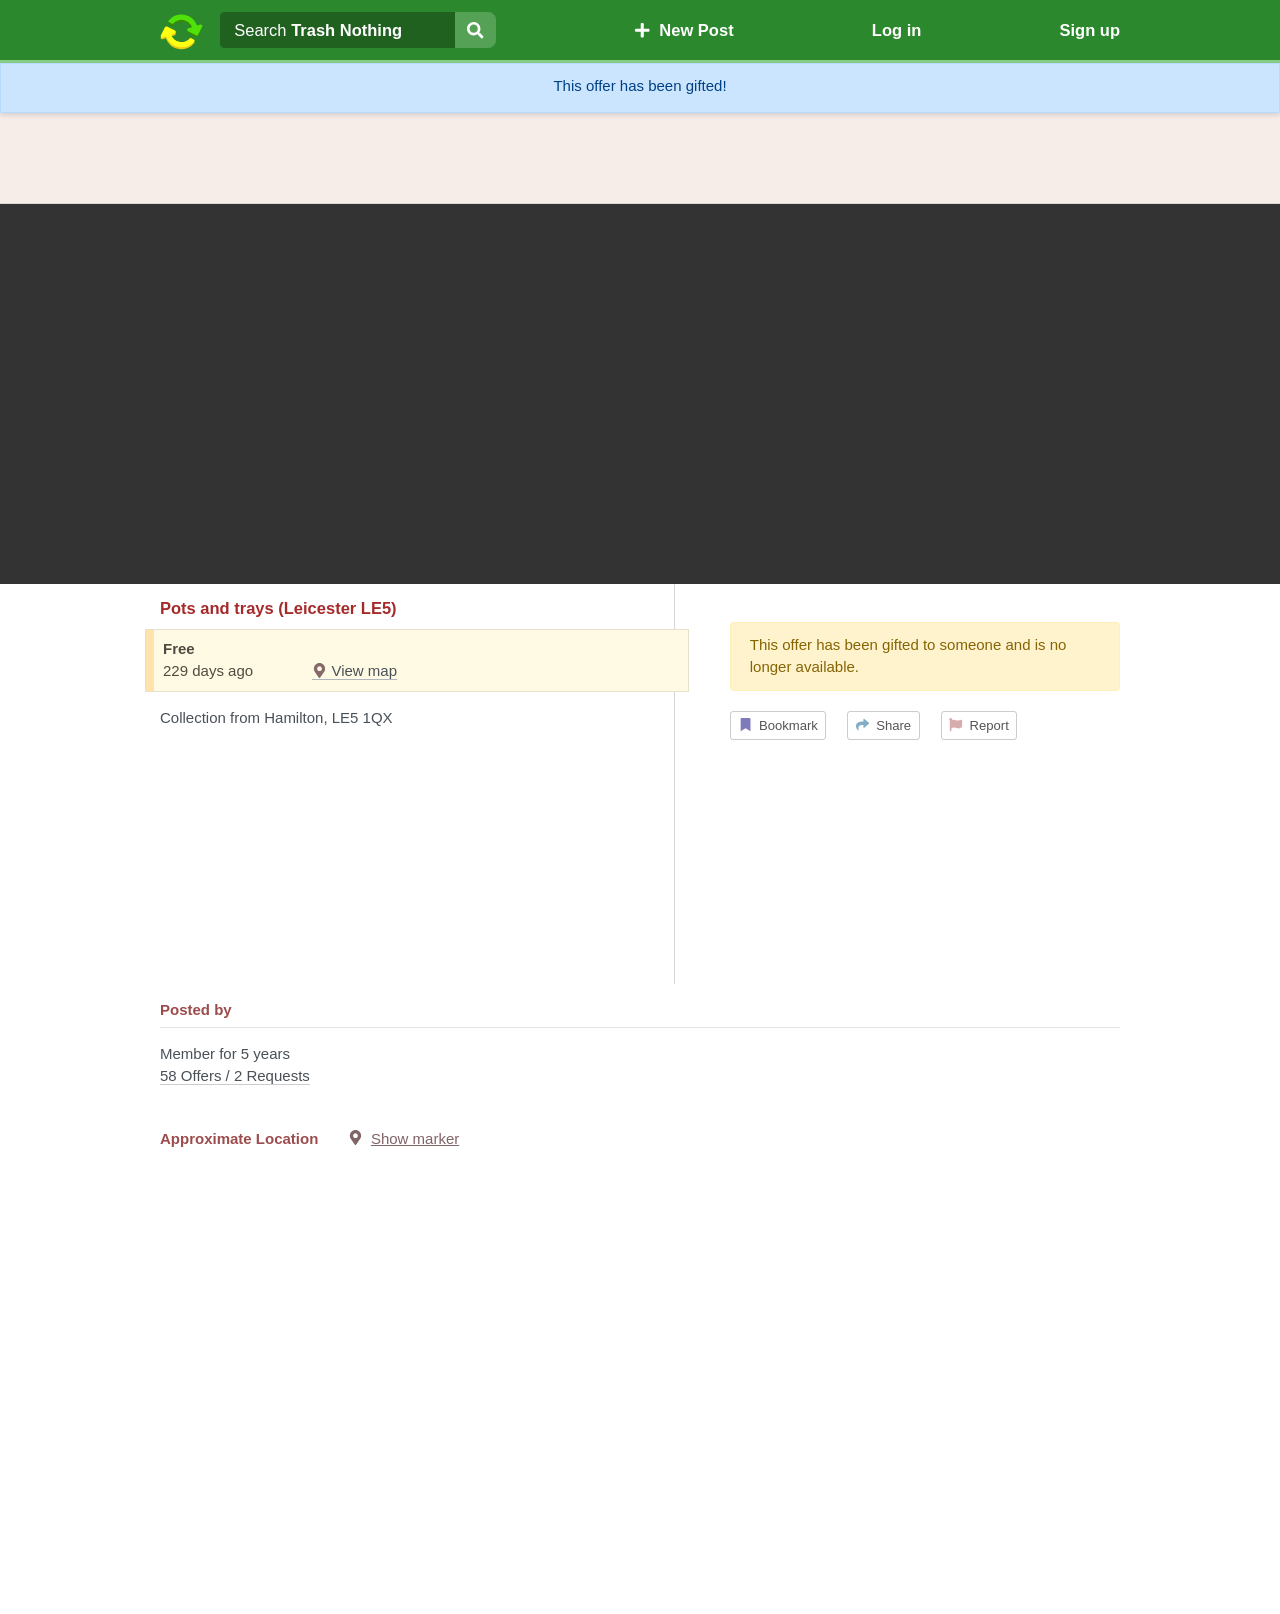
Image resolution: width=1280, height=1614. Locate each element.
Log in (896, 30)
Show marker (415, 1138)
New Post (684, 30)
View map (354, 670)
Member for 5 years (640, 1066)
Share (883, 725)
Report (979, 725)
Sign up (1089, 30)
